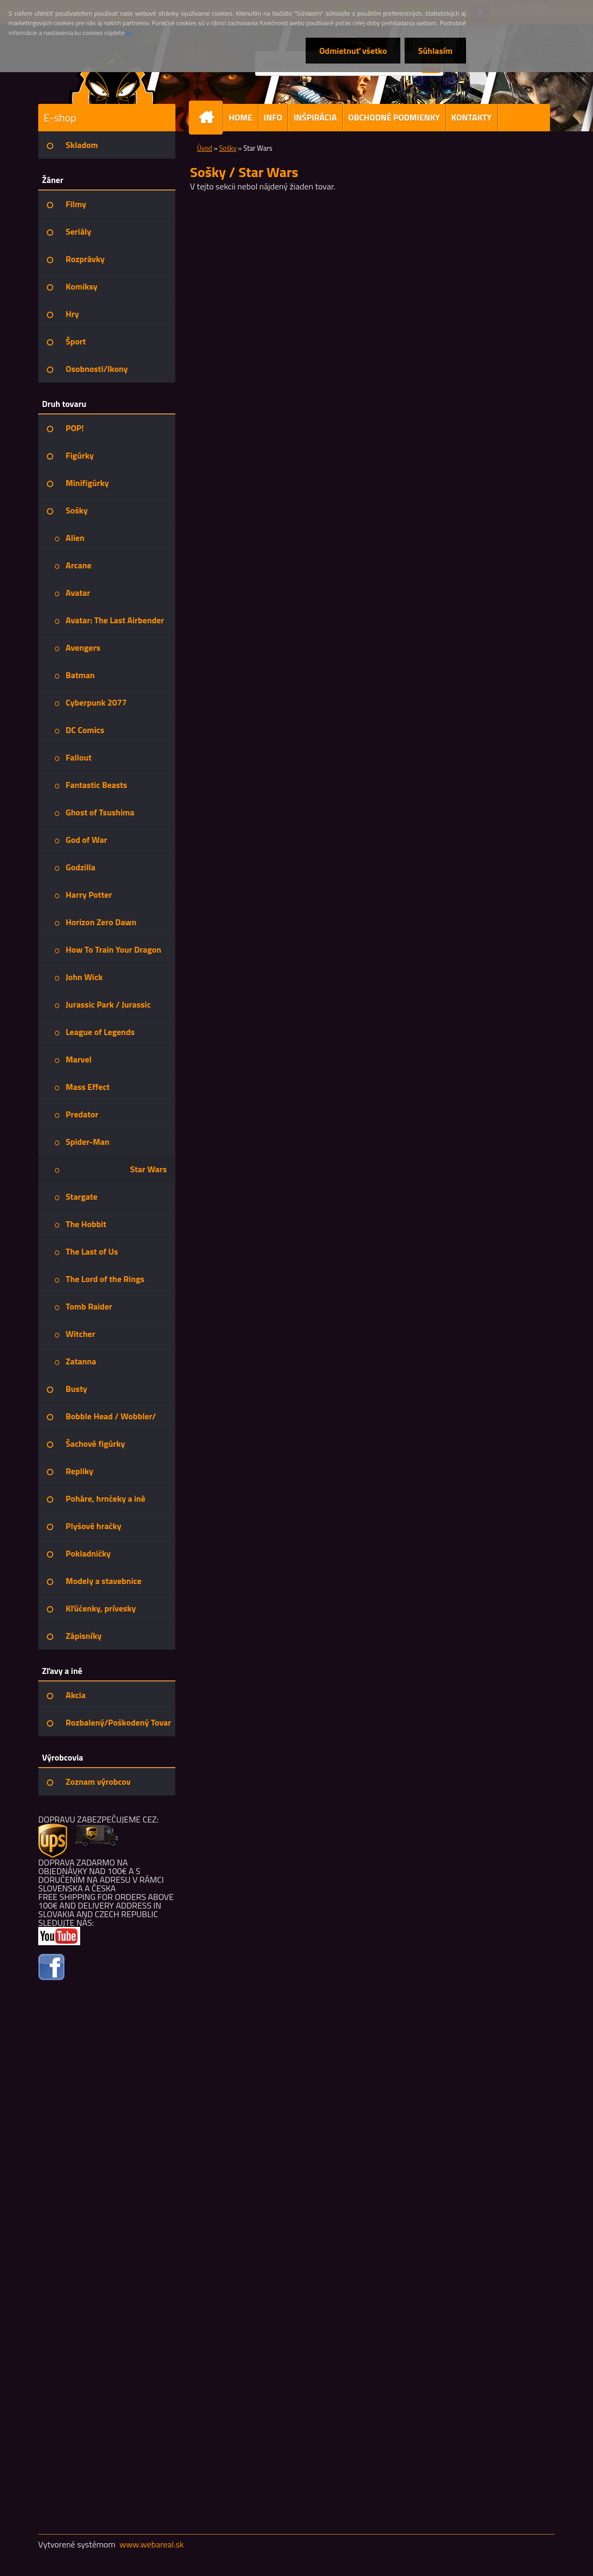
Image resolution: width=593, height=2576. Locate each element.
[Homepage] (210, 117)
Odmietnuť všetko (353, 50)
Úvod (204, 148)
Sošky (227, 148)
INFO (273, 117)
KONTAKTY (471, 117)
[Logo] (112, 77)
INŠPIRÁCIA (315, 117)
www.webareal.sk (151, 2544)
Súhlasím (435, 50)
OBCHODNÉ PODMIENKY (394, 117)
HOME (240, 117)
